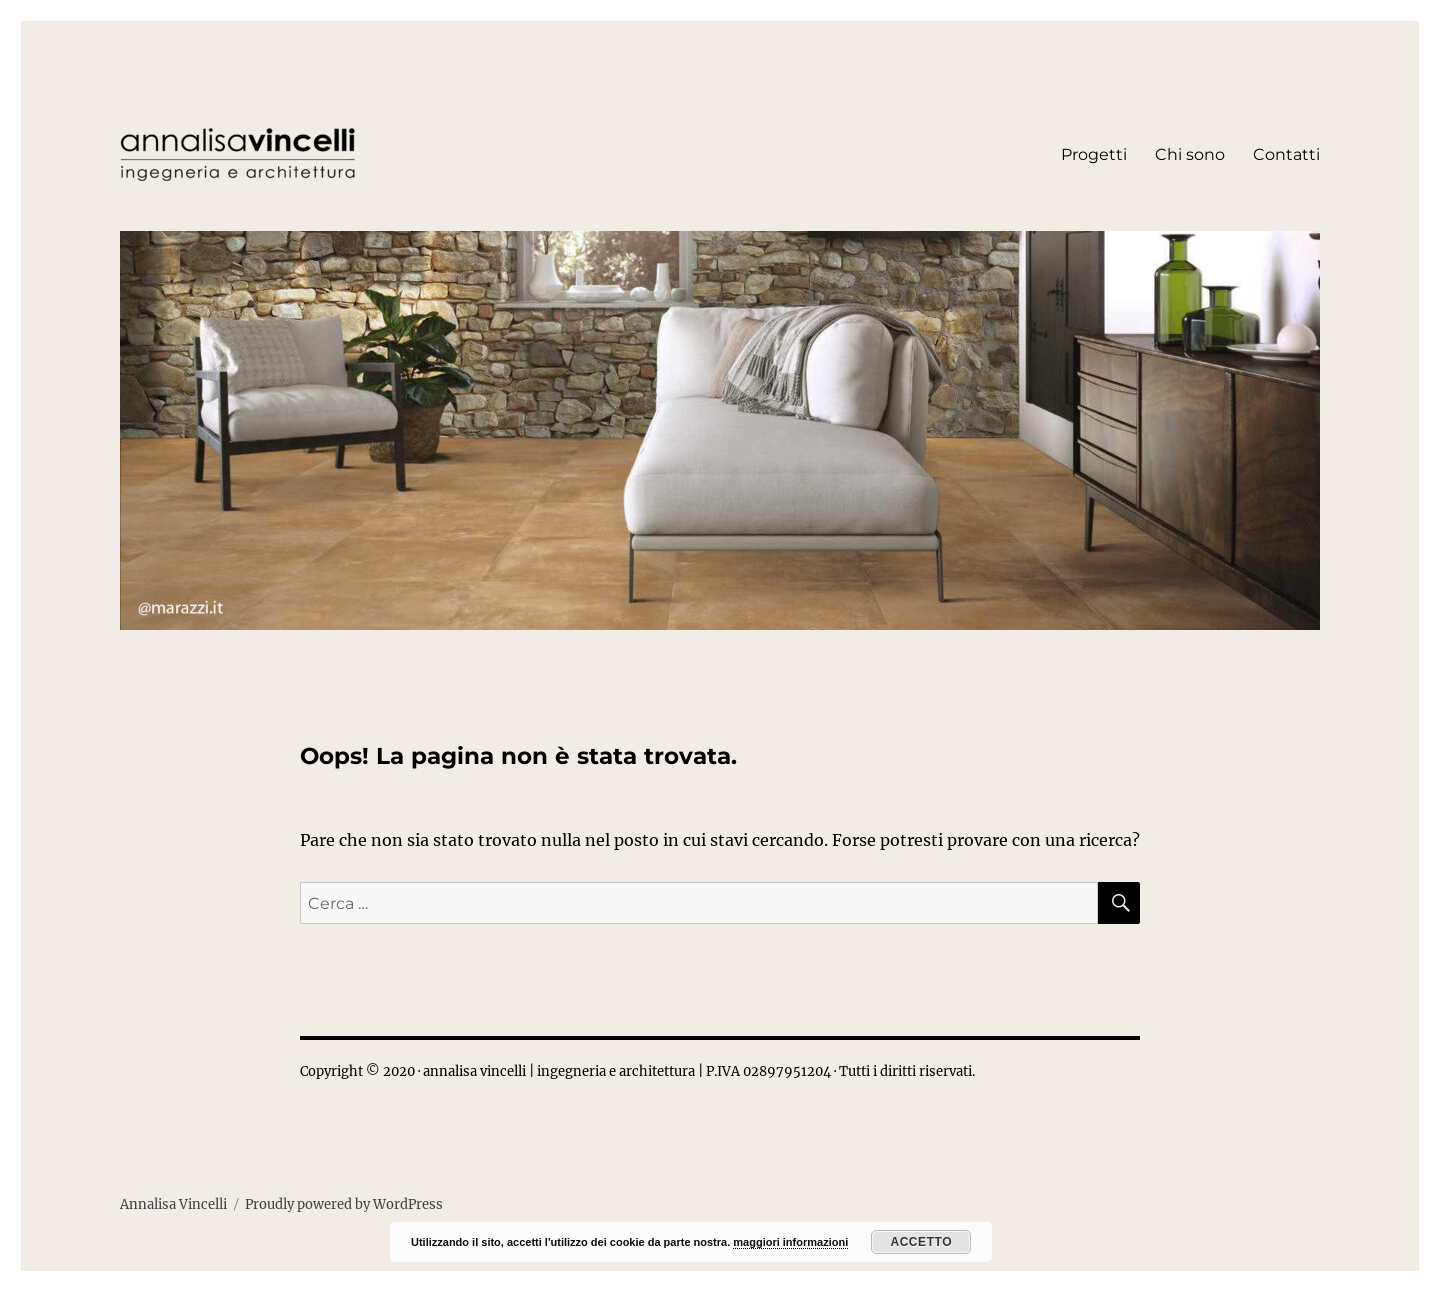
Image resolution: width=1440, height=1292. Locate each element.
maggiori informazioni (790, 1242)
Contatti (1286, 154)
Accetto (921, 1242)
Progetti (1094, 154)
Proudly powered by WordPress (344, 1204)
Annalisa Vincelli (173, 1204)
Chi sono (1190, 154)
